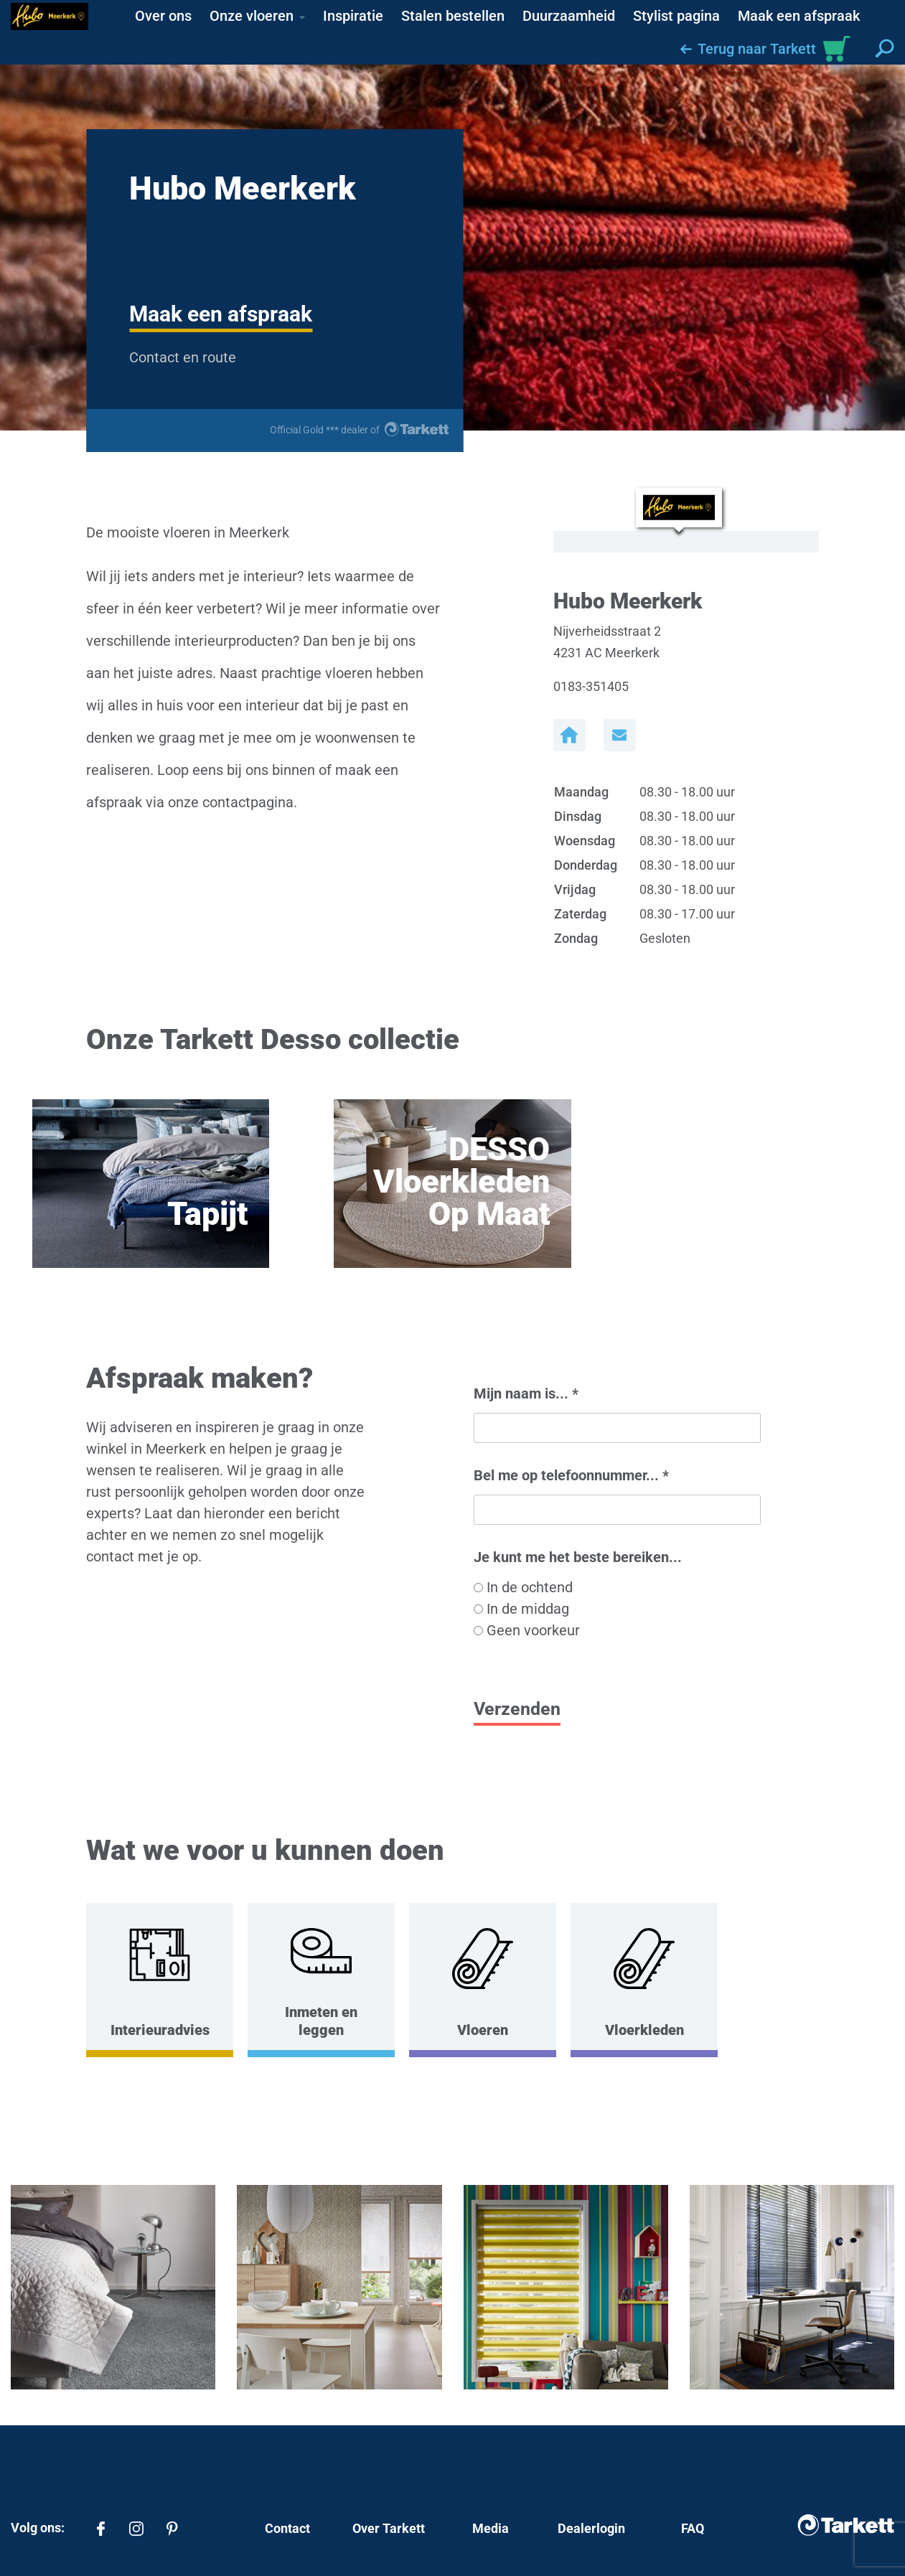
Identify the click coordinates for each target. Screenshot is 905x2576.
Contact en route (182, 357)
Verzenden (517, 1708)
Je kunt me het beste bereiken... (578, 1557)
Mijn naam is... (526, 1393)
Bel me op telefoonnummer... (571, 1475)
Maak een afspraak (220, 313)
